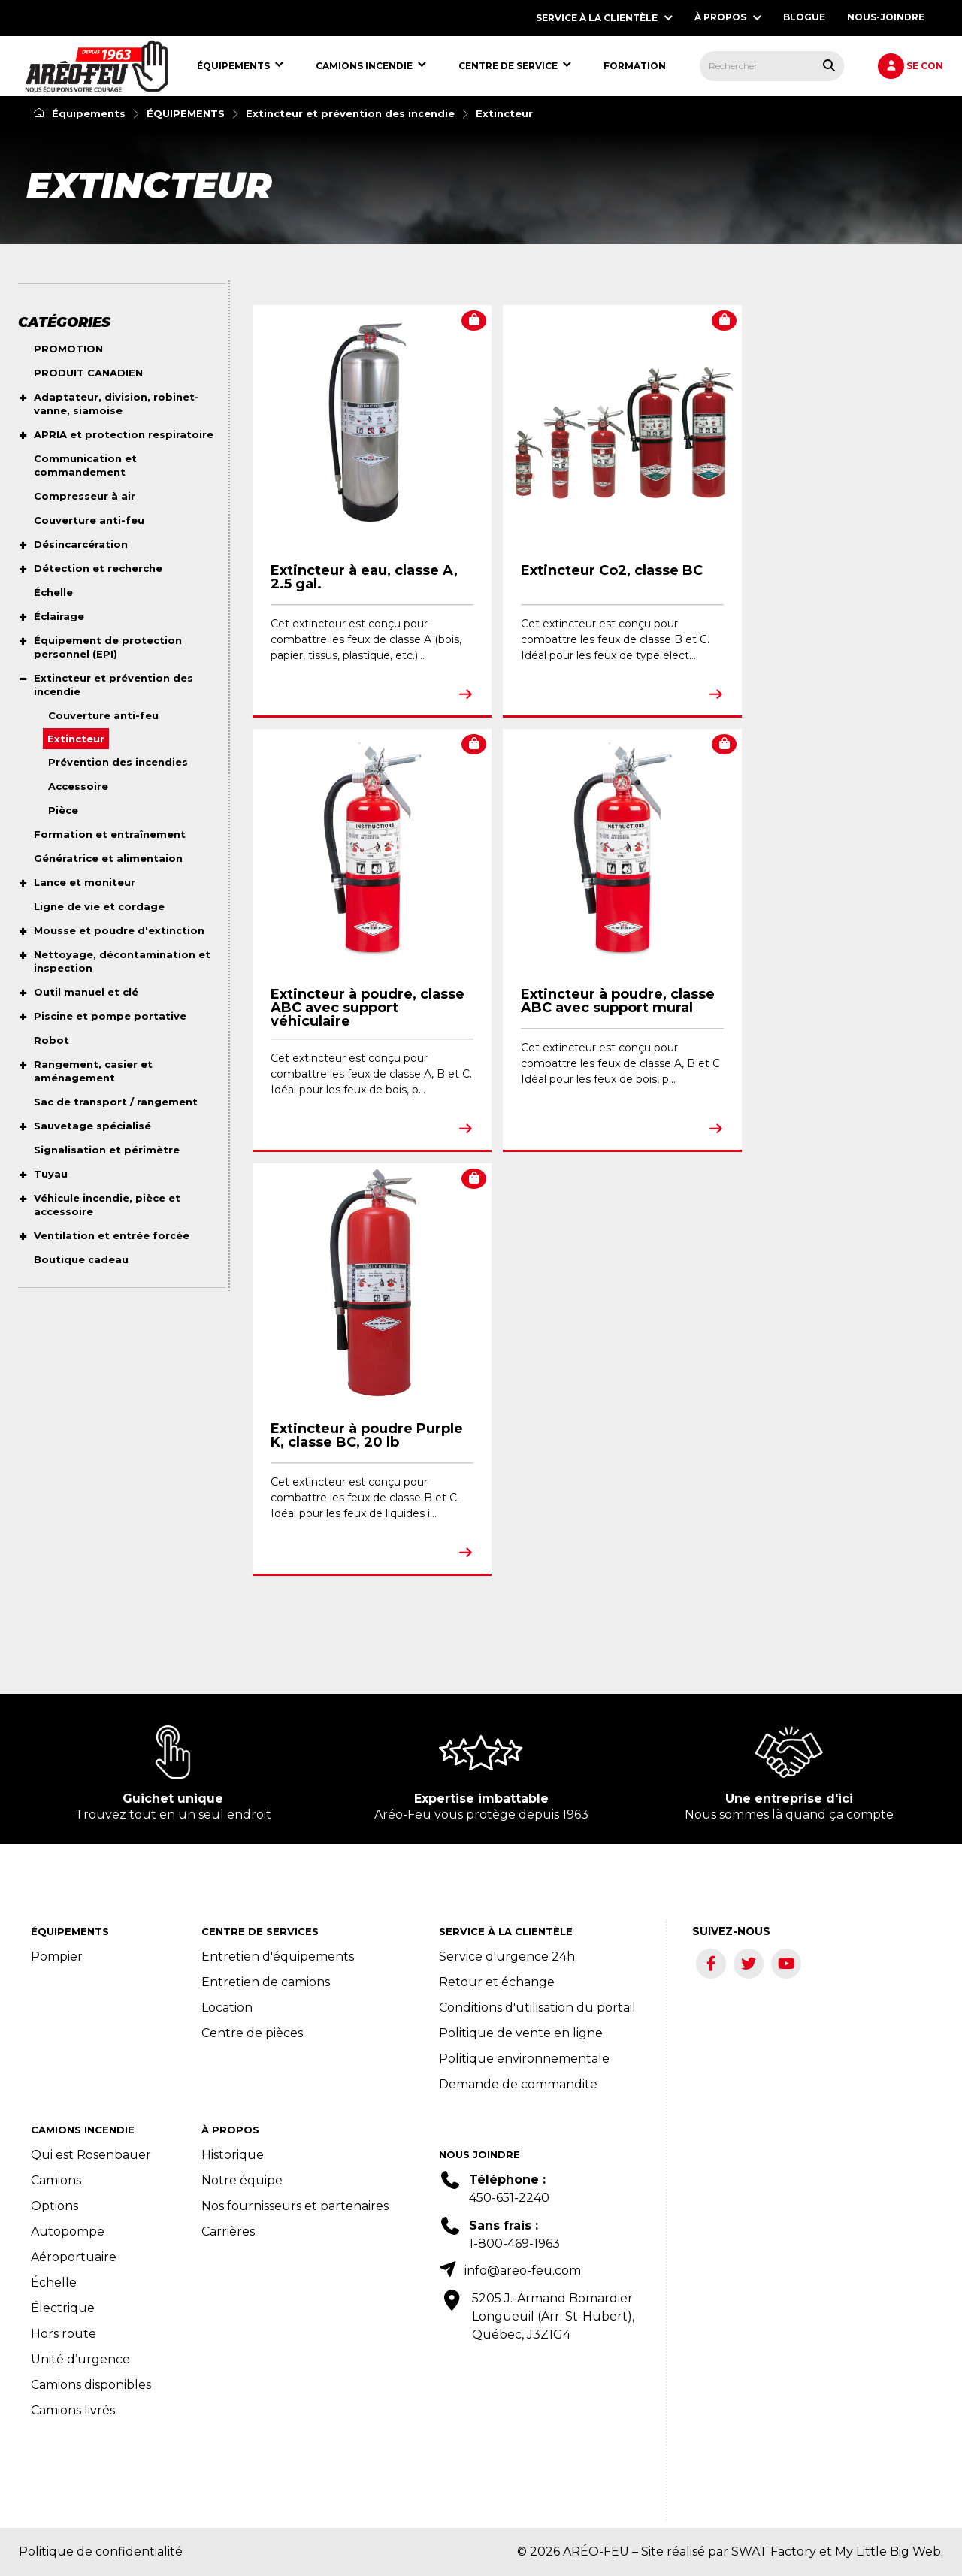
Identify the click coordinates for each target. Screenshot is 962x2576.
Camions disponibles (91, 2385)
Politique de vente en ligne (521, 2033)
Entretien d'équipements (277, 1956)
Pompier (57, 1956)
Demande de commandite (518, 2084)
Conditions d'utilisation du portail (537, 2007)
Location (227, 2007)
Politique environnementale (524, 2058)
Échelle (54, 2282)
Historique (232, 2155)
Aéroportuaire (73, 2257)
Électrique (63, 2308)
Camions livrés (73, 2410)
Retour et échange (497, 1982)
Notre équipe (242, 2180)
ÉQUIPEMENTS (186, 113)
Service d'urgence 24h (507, 1956)
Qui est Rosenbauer (91, 2155)
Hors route (63, 2334)
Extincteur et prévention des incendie (350, 113)
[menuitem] (96, 66)
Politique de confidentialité (101, 2551)
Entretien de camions (265, 1982)
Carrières (228, 2231)
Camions (56, 2180)
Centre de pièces (252, 2033)
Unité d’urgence (80, 2359)
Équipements (80, 113)
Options (54, 2206)
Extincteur (504, 113)
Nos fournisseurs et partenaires (295, 2206)
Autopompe (67, 2231)
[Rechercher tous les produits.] (829, 65)
